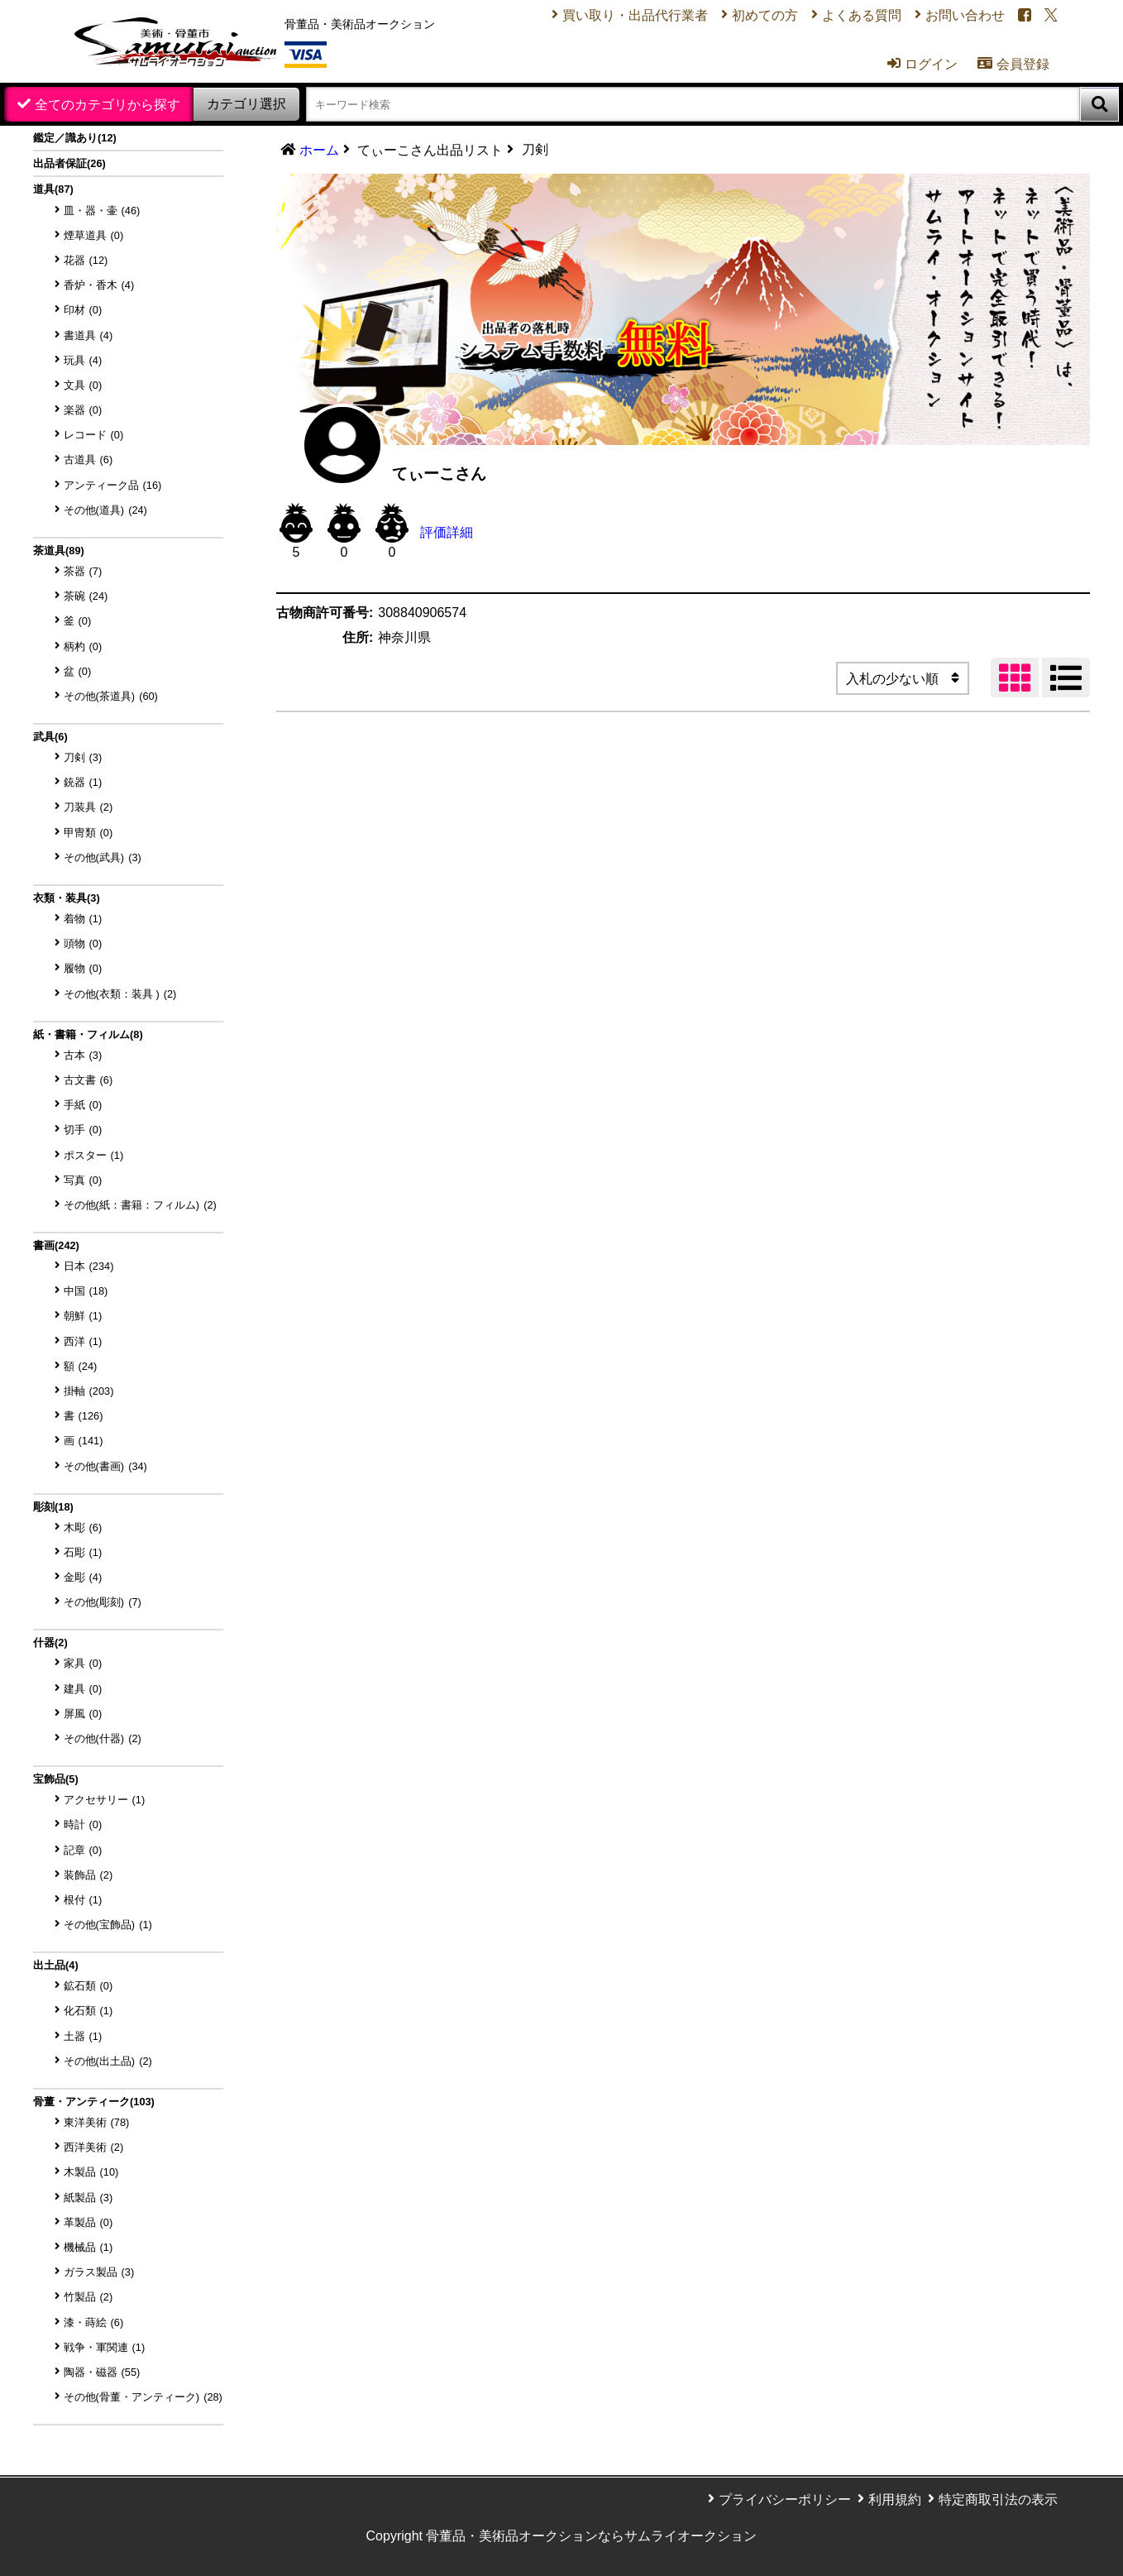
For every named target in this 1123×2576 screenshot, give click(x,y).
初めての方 (765, 15)
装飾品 (88, 1875)
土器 (83, 2036)
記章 (83, 1850)
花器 (86, 260)
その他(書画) (105, 1466)
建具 (83, 1689)
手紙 (83, 1105)
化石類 (88, 2010)
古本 (83, 1055)
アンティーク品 (113, 485)
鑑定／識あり (75, 138)
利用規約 (894, 2499)
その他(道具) (105, 510)
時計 (83, 1824)
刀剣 (83, 757)
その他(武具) (102, 857)
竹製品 (88, 2297)
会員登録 (1013, 63)
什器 (50, 1642)
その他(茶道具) (111, 696)
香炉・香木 (99, 285)
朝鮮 (83, 1316)
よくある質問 (861, 15)
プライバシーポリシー (785, 2499)
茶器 (83, 571)
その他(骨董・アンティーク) (143, 2397)
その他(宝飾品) (108, 1924)
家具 (83, 1663)
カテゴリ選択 (246, 104)
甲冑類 (88, 832)
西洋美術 (94, 2147)
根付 (83, 1900)
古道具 (88, 459)
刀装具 (88, 807)
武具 (50, 736)
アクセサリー (105, 1799)
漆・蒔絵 (94, 2322)
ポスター (94, 1155)
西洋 (83, 1341)
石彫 (83, 1552)
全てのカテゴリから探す (107, 105)
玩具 (83, 360)
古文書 (88, 1080)
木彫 (83, 1527)
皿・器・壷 (102, 210)
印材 (83, 310)
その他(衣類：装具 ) (120, 994)
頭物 (83, 943)
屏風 (83, 1713)
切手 (83, 1129)
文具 (83, 385)
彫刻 (53, 1507)
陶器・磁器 (102, 2372)
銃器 (83, 782)
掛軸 (89, 1391)
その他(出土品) (108, 2061)
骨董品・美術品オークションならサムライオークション (591, 2536)
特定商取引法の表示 (998, 2499)
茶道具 (58, 550)
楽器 (83, 410)
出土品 (56, 1965)
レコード (94, 435)
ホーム (319, 150)
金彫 (83, 1577)
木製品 (91, 2172)
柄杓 (83, 646)
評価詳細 (446, 532)
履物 (83, 968)
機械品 (88, 2247)
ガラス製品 (99, 2272)
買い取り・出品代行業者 (635, 15)
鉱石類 (88, 1986)
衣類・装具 (66, 898)
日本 (89, 1266)
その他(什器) (102, 1738)
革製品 (88, 2222)
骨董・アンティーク (94, 2101)
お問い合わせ (965, 15)
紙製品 (88, 2197)
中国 (86, 1291)
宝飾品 (56, 1779)
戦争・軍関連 (105, 2347)
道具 (53, 189)
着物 (83, 918)
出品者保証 (69, 163)
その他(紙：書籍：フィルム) (140, 1205)
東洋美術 (97, 2122)
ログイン (922, 63)
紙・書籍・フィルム (88, 1034)
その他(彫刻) (102, 1602)
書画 (56, 1245)
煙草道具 (94, 235)
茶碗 (86, 596)
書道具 (88, 335)
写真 (83, 1180)
